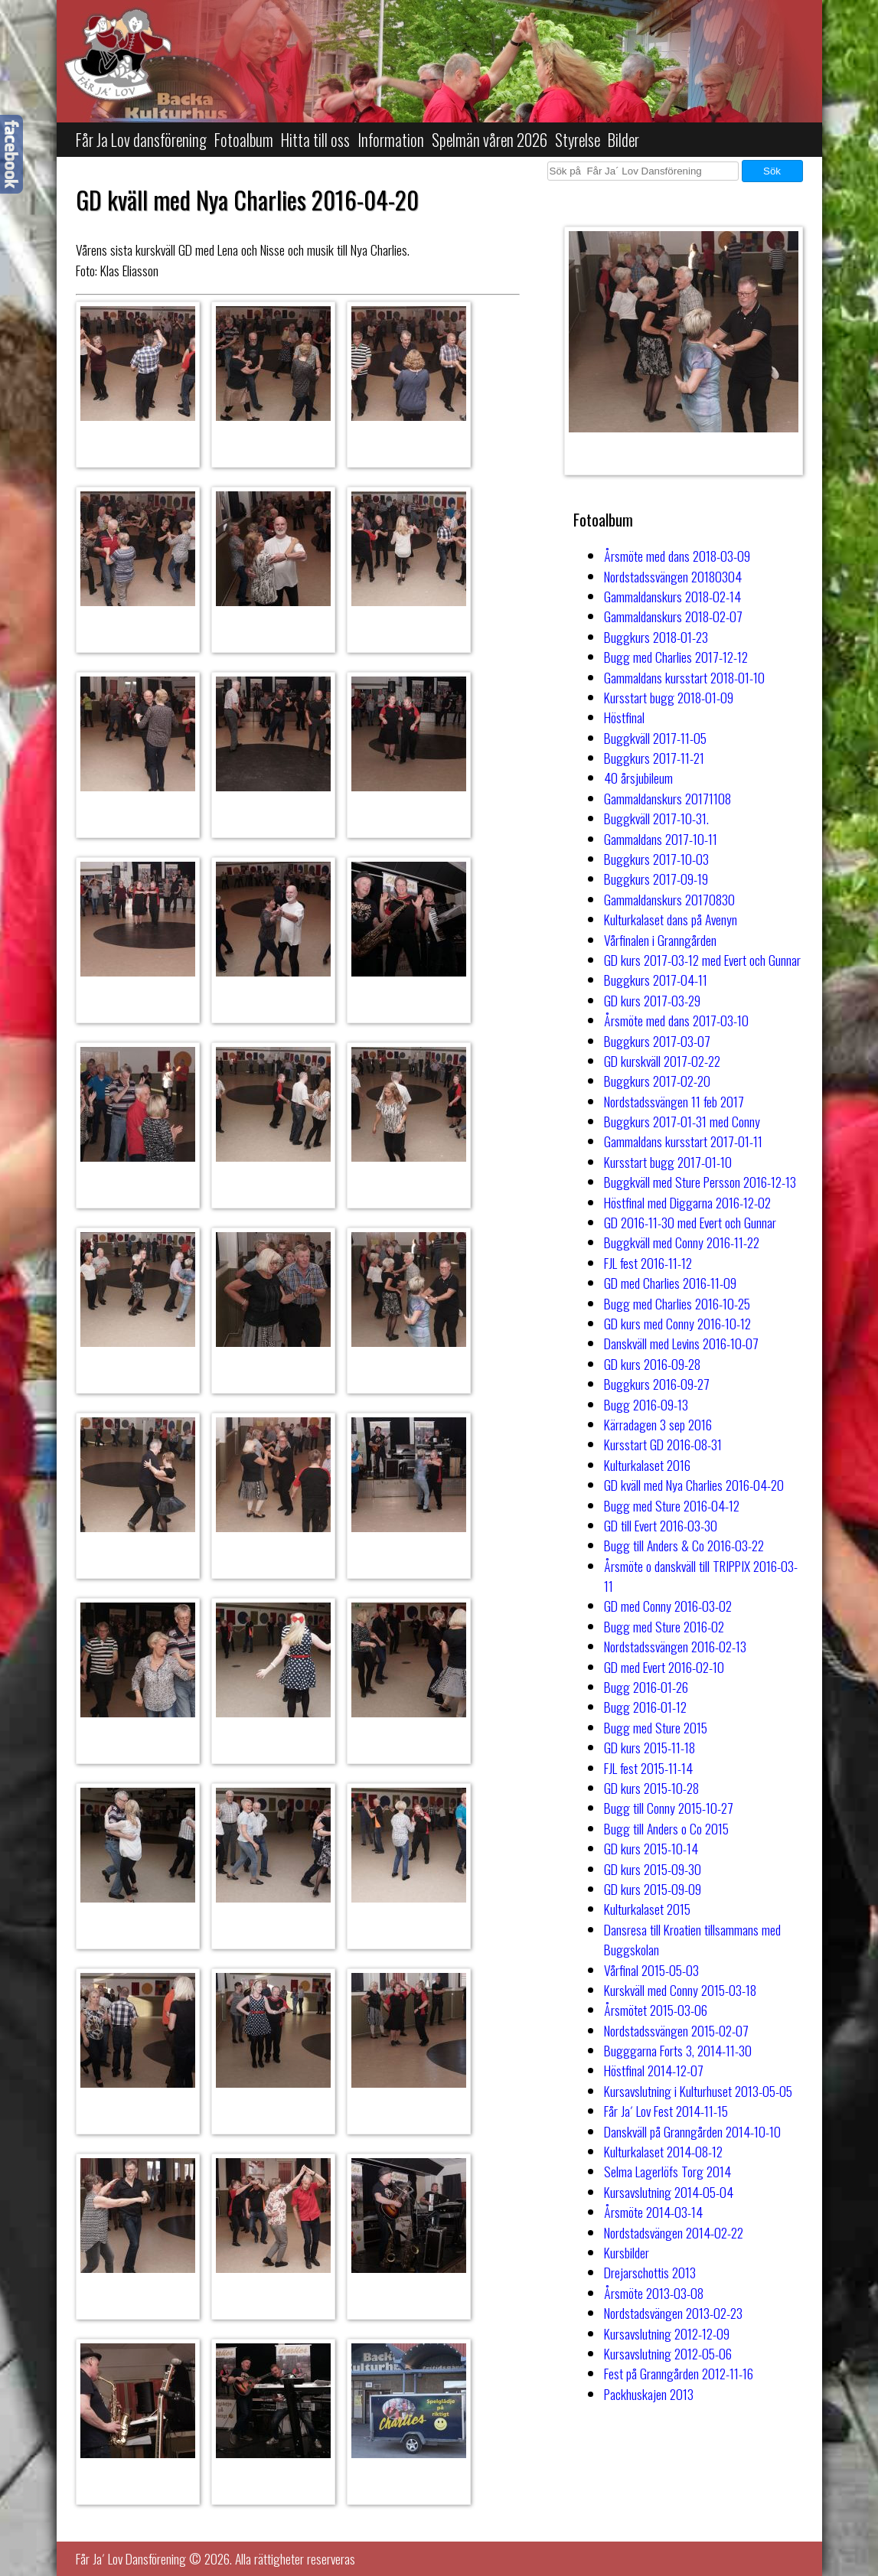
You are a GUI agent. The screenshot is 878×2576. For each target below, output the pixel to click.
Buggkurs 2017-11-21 (654, 758)
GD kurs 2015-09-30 (652, 1869)
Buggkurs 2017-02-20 (657, 1081)
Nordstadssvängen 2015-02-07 (676, 2030)
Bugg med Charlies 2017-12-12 (676, 657)
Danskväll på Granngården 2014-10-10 (692, 2131)
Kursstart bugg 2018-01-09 (668, 697)
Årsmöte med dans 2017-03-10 (676, 1020)
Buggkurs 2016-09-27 (657, 1384)
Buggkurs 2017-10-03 (656, 859)
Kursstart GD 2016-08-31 (663, 1444)
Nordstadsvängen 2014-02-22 (673, 2232)
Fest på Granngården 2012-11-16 (678, 2373)
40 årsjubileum (638, 777)
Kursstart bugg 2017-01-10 (668, 1162)
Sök (772, 171)
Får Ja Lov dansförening (141, 140)
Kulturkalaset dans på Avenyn (670, 919)
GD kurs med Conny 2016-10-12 (677, 1323)
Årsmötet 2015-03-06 (655, 2010)
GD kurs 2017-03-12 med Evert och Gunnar (702, 960)
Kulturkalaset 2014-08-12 (663, 2151)
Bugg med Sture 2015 (655, 1727)
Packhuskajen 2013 (649, 2394)
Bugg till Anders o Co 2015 (666, 1828)
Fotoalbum (243, 140)
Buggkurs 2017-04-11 (655, 980)
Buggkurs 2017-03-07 (657, 1041)
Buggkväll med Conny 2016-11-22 (681, 1242)
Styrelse (577, 140)
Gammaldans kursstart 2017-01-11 (683, 1141)
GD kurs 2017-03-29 (652, 1000)
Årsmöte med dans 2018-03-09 (677, 556)
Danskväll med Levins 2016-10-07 (681, 1343)
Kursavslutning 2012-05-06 (668, 2353)
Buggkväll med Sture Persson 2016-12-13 (700, 1182)
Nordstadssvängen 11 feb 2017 (674, 1101)
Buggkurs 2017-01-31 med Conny (682, 1121)
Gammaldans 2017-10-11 (660, 839)
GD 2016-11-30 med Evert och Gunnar (690, 1222)
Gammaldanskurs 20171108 (667, 798)
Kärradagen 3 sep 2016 (658, 1424)
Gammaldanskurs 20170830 (669, 899)
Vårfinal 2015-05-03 (651, 1970)
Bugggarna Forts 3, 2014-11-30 (678, 2050)
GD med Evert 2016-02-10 (664, 1667)
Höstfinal (624, 717)
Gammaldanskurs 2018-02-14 (672, 596)
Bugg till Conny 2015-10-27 (668, 1808)
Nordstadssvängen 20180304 (673, 576)
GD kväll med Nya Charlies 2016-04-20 (694, 1485)
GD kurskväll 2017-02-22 (662, 1061)
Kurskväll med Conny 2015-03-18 (680, 1990)
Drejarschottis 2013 (650, 2272)
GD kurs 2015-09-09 (652, 1889)
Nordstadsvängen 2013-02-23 (673, 2313)
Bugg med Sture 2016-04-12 (671, 1505)
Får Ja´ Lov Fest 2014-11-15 (666, 2111)
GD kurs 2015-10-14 (651, 1848)
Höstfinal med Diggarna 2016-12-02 (687, 1202)
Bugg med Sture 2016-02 (664, 1626)
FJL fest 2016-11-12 (648, 1263)
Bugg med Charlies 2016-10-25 (677, 1303)
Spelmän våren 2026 (489, 140)
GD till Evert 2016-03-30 (660, 1525)
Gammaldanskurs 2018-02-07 (673, 616)
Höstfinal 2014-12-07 (653, 2070)
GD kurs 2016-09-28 (652, 1364)
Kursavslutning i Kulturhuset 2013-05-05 (698, 2091)
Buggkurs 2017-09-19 (656, 879)
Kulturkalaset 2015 (647, 1909)
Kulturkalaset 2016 (647, 1465)
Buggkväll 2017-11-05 (655, 738)
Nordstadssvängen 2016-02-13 (675, 1646)
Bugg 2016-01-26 (646, 1687)
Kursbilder (626, 2252)
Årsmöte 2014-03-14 (653, 2212)
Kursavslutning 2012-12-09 (666, 2333)
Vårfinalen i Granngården (660, 940)
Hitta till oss (315, 140)
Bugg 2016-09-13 (646, 1404)
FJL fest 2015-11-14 (648, 1768)
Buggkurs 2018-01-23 (656, 637)
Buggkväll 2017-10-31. (656, 818)
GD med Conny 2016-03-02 (668, 1606)
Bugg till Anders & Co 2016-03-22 (684, 1545)
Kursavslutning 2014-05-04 (668, 2192)
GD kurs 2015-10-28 (651, 1788)
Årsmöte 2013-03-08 (653, 2293)
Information (390, 140)
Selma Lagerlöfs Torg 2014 (667, 2171)
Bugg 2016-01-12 (645, 1707)
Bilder (623, 140)
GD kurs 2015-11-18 (649, 1747)
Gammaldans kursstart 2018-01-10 (684, 677)
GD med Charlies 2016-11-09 (670, 1283)
